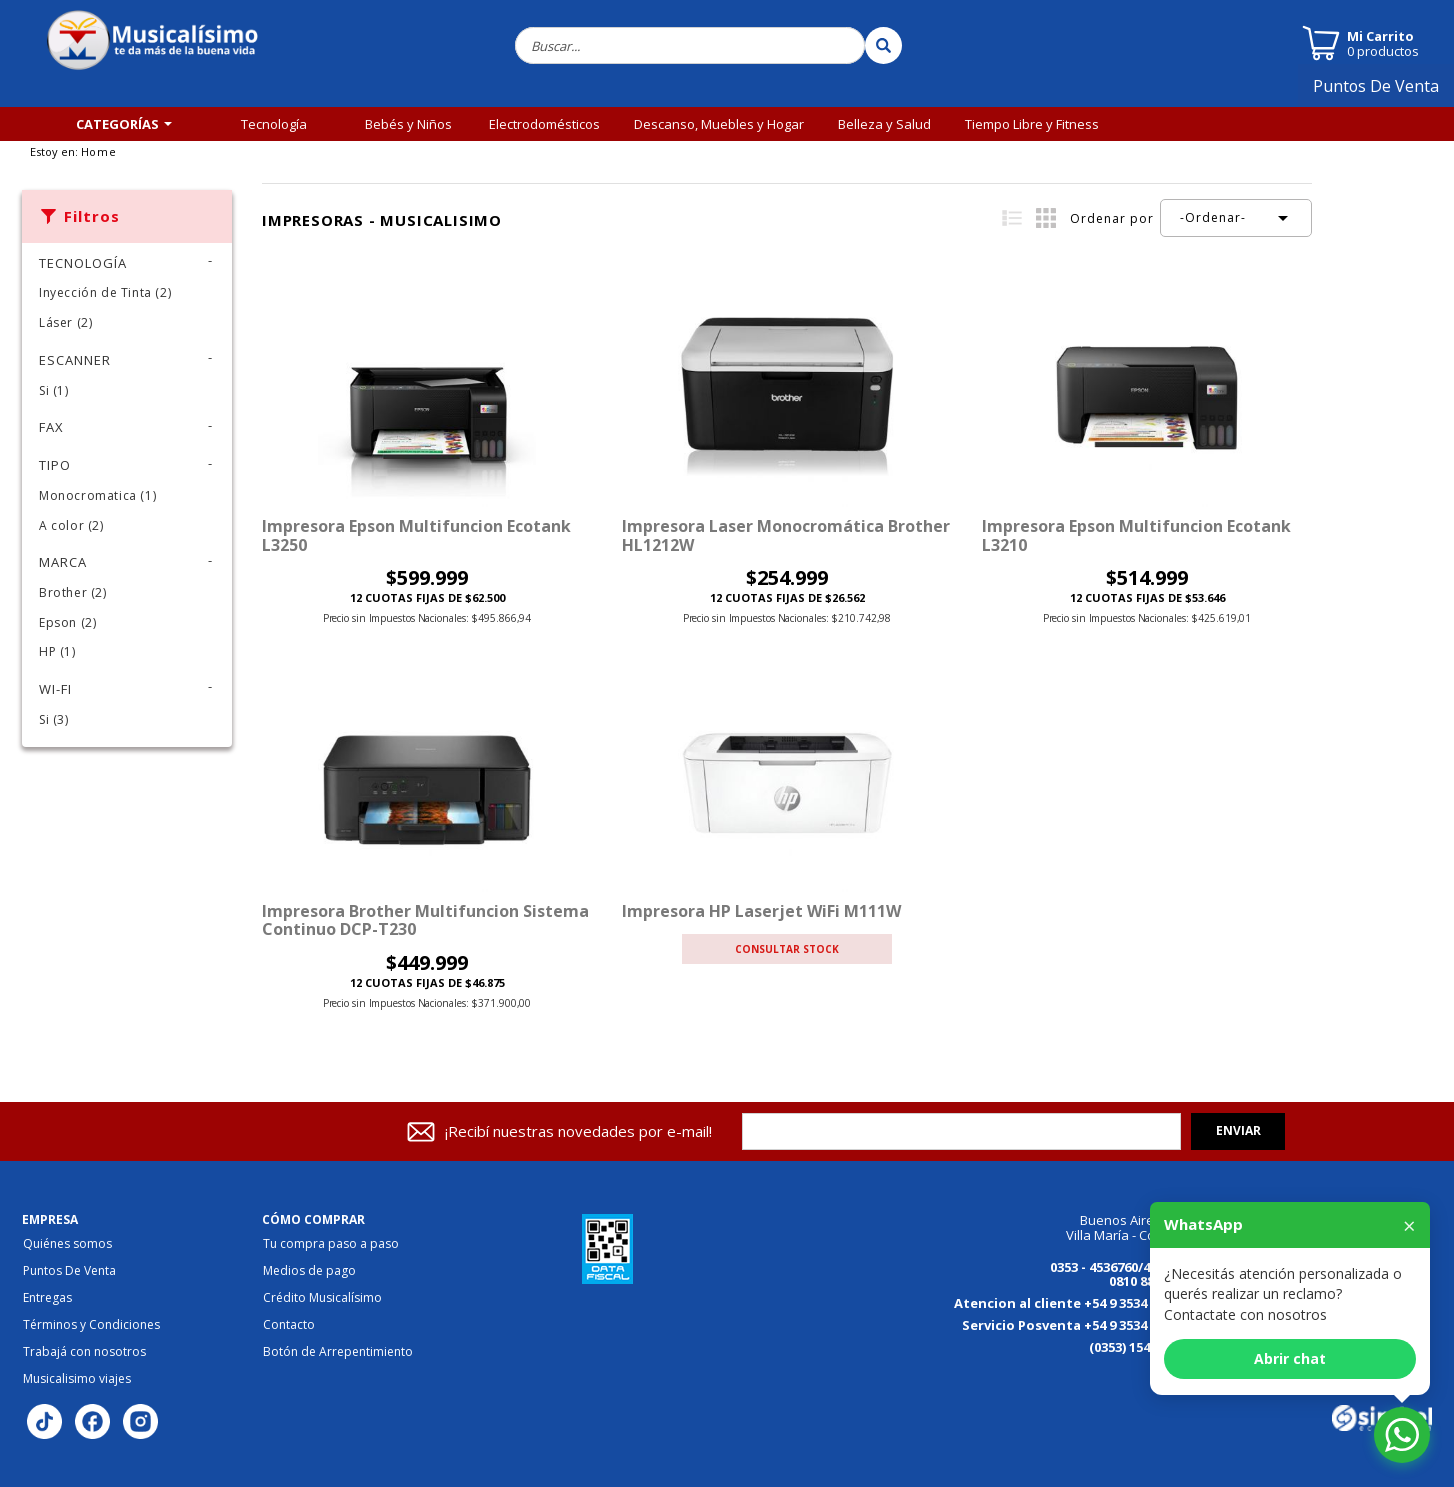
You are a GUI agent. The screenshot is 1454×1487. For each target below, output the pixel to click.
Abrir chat (1290, 1358)
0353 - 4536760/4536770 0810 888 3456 (1121, 1274)
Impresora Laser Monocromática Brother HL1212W (786, 535)
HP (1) (57, 651)
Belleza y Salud (884, 124)
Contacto (289, 1325)
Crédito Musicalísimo (322, 1298)
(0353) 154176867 (1140, 1347)
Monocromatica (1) (97, 495)
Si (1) (54, 390)
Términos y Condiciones (91, 1325)
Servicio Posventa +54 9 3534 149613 (1077, 1325)
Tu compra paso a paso (331, 1244)
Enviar (1238, 1130)
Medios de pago (309, 1271)
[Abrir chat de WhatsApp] (1402, 1435)
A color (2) (71, 525)
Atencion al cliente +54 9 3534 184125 (1073, 1303)
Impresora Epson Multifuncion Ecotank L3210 (1136, 535)
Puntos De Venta (1384, 93)
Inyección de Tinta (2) (105, 292)
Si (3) (54, 719)
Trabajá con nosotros (84, 1352)
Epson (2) (67, 622)
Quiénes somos (67, 1244)
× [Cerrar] (1409, 1225)
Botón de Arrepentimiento (338, 1352)
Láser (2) (65, 322)
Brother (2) (73, 592)
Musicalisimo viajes (77, 1379)
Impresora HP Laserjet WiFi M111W (761, 911)
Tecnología (274, 124)
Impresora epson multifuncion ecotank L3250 (416, 535)
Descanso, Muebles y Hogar (719, 124)
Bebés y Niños (408, 124)
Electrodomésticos (544, 124)
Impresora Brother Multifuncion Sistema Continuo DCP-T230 (425, 920)
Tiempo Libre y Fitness (1032, 124)
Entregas (47, 1298)
